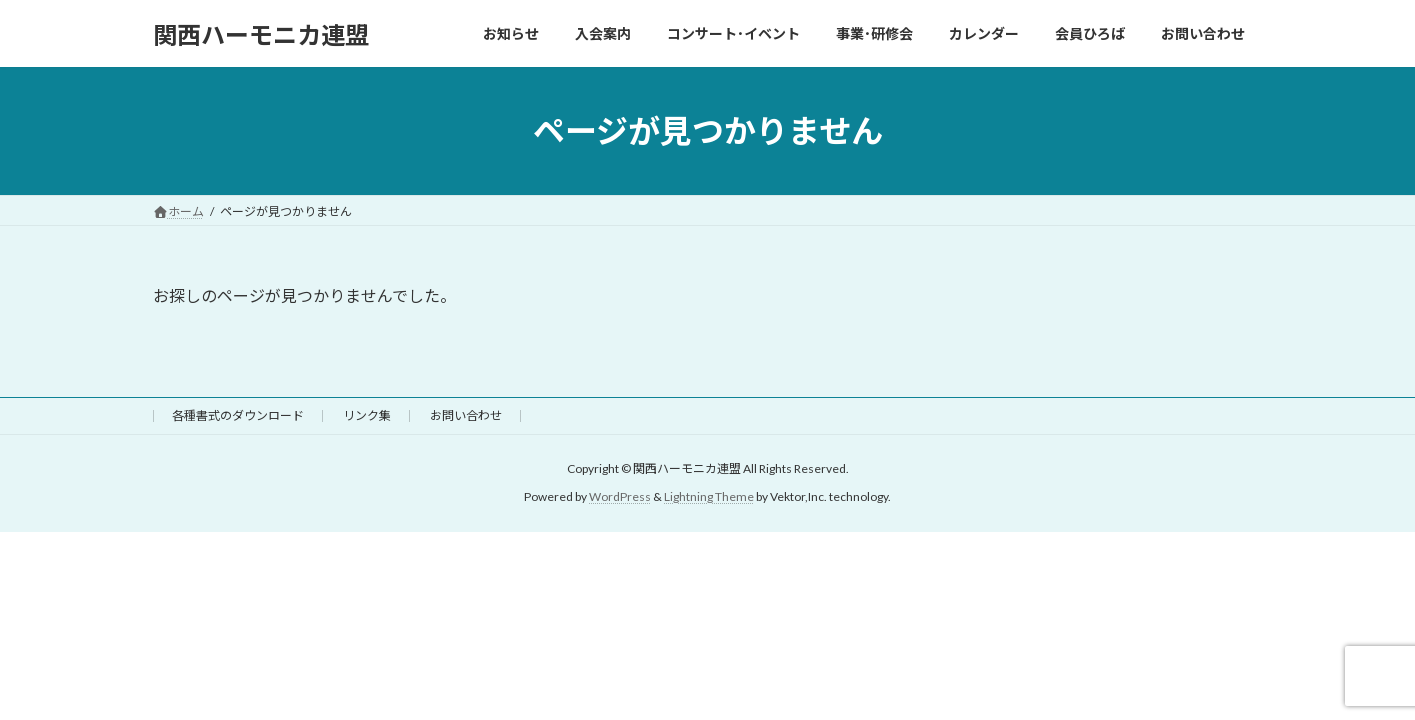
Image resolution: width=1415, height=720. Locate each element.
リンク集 (367, 415)
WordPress (620, 497)
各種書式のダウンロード (238, 415)
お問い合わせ (466, 415)
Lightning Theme (709, 497)
